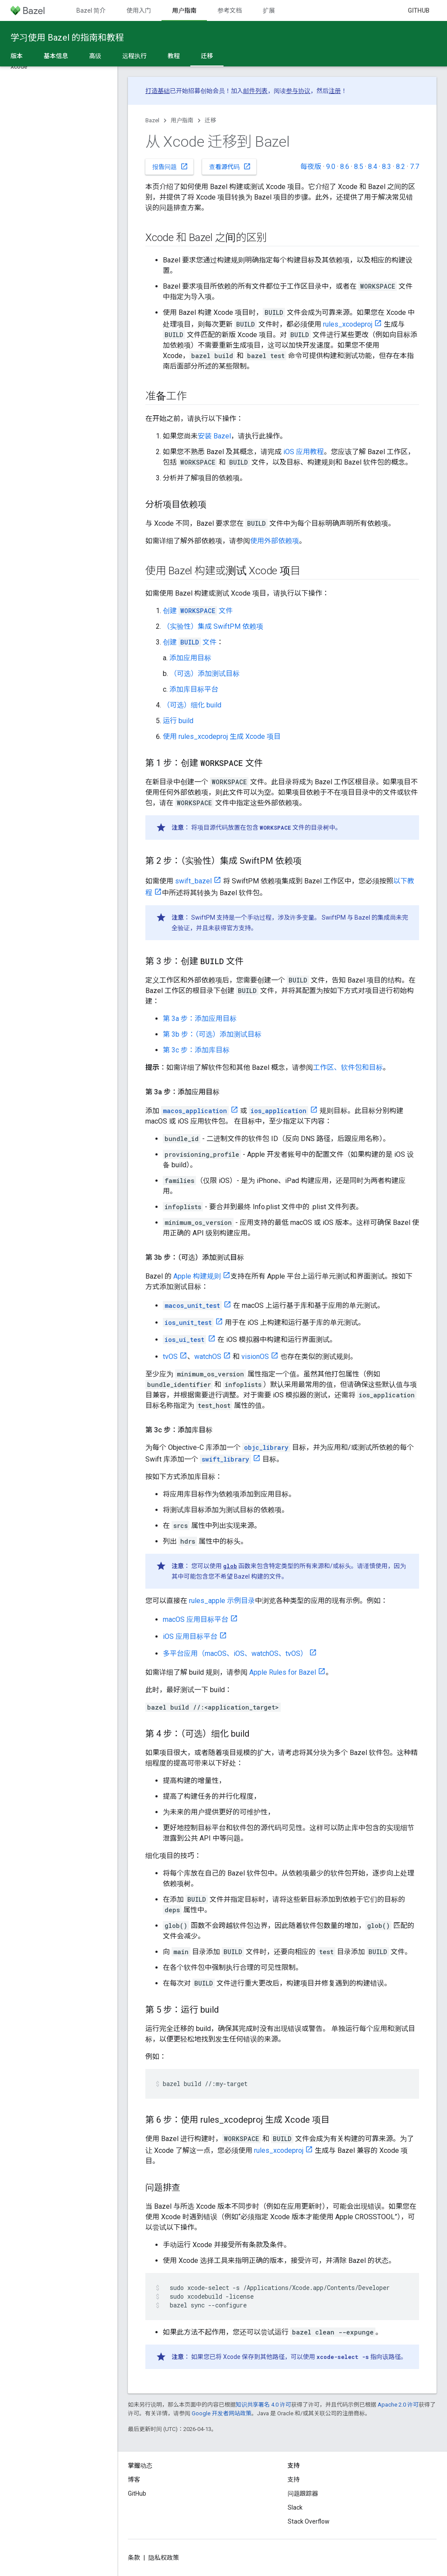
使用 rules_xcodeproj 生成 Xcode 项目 (222, 736)
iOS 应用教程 (303, 452)
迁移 (210, 120)
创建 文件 (198, 611)
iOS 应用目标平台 (190, 1636)
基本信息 (56, 55)
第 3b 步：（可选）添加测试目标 (212, 1034)
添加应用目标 (190, 658)
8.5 (358, 166)
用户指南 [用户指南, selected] (184, 10)
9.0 (330, 166)
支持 (294, 2479)
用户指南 (182, 120)
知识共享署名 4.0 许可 (263, 2404)
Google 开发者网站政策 (221, 2413)
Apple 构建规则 (197, 1276)
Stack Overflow (309, 2521)
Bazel (152, 120)
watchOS (207, 1356)
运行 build (178, 721)
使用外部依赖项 (274, 541)
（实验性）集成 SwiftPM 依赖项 (213, 626)
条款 (134, 2557)
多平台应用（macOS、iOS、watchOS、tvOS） (235, 1653)
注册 (335, 90)
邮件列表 (255, 90)
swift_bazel (193, 881)
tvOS (170, 1356)
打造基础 (157, 90)
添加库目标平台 (193, 689)
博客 (134, 2479)
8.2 (400, 166)
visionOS (255, 1356)
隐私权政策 (163, 2557)
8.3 (386, 166)
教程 (174, 55)
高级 (95, 55)
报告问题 (170, 166)
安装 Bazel (214, 436)
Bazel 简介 (91, 10)
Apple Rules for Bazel (282, 1672)
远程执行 (134, 55)
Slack (295, 2507)
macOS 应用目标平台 (195, 1619)
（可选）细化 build (192, 705)
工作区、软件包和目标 (348, 1067)
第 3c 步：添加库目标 (196, 1050)
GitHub (419, 10)
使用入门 (139, 10)
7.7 (414, 166)
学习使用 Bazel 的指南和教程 (67, 37)
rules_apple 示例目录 (222, 1601)
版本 (16, 55)
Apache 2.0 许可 (398, 2404)
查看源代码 (230, 166)
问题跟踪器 (303, 2493)
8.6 (344, 166)
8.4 (372, 166)
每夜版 (310, 166)
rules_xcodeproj (347, 324)
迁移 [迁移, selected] (207, 55)
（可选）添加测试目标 (205, 673)
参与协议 (298, 90)
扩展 (269, 10)
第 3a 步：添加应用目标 (200, 1018)
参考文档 (229, 10)
